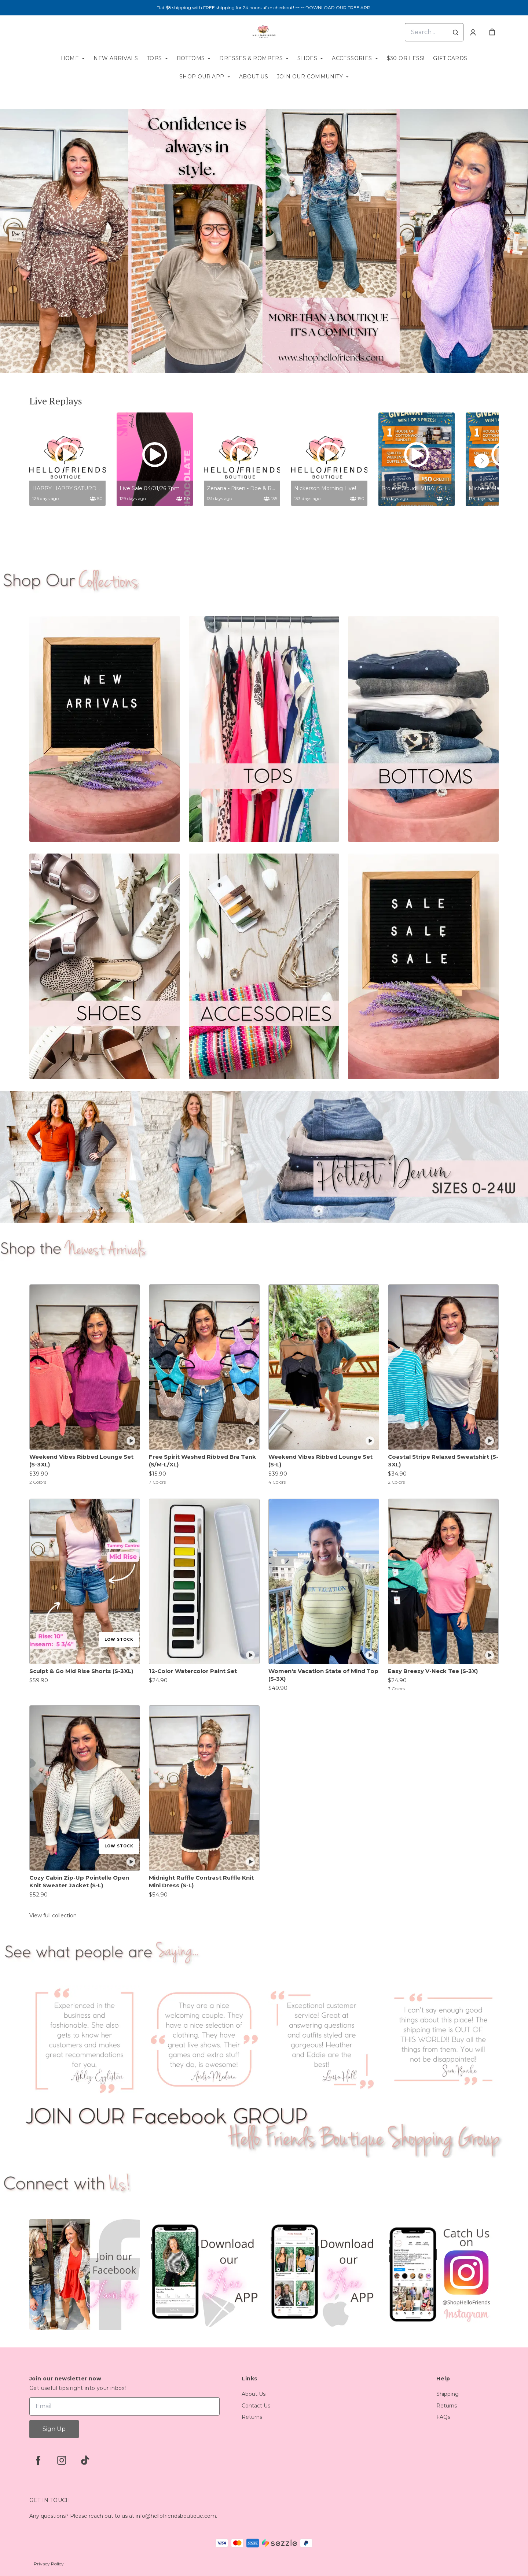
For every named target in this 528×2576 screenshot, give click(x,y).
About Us (253, 76)
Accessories (352, 58)
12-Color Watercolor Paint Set (193, 1671)
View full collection (53, 1915)
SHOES (307, 58)
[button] (482, 461)
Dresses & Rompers (251, 58)
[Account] (473, 32)
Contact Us (256, 2405)
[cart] (492, 32)
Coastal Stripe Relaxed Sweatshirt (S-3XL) (443, 1460)
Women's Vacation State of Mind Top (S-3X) (323, 1675)
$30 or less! (406, 58)
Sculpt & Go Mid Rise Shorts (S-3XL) (81, 1671)
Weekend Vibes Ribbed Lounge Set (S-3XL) (81, 1460)
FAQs (443, 2417)
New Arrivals (116, 58)
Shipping (447, 2394)
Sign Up (54, 2428)
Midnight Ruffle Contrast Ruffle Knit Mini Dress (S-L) (201, 1881)
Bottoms (191, 58)
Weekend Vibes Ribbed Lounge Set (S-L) (320, 1460)
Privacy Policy (49, 2563)
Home (70, 58)
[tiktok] (85, 2460)
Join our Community (310, 76)
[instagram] (61, 2460)
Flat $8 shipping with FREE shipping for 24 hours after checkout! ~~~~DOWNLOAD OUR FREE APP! (264, 7)
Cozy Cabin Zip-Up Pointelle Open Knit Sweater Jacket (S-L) (79, 1881)
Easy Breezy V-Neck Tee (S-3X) (433, 1671)
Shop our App (201, 76)
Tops (154, 58)
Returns (252, 2417)
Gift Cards (450, 58)
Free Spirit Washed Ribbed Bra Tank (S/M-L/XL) (202, 1460)
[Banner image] (264, 241)
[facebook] (38, 2460)
